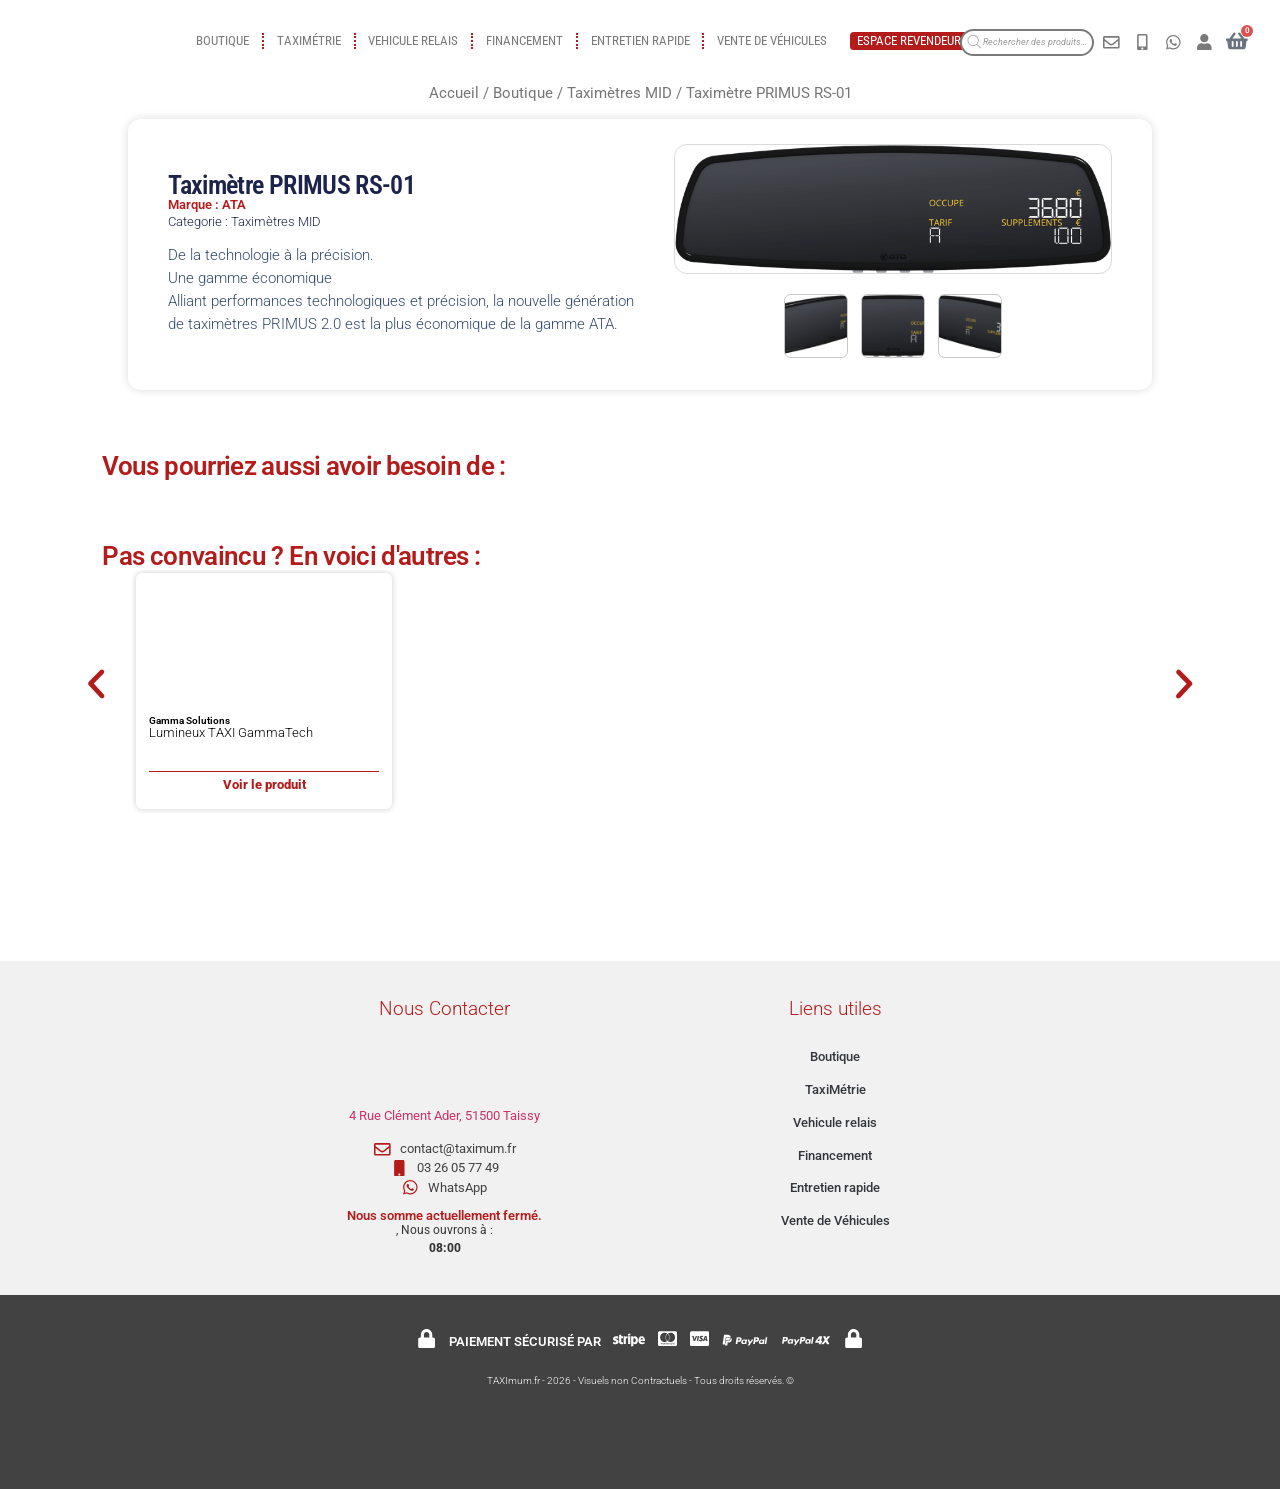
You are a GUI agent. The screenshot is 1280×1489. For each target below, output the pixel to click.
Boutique (222, 40)
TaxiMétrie (309, 40)
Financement (524, 40)
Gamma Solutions (189, 720)
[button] (96, 684)
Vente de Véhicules (772, 40)
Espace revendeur (909, 40)
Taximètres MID (619, 93)
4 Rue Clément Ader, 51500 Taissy (444, 1115)
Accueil (454, 93)
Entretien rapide (640, 40)
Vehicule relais (413, 40)
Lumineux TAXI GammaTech (231, 732)
